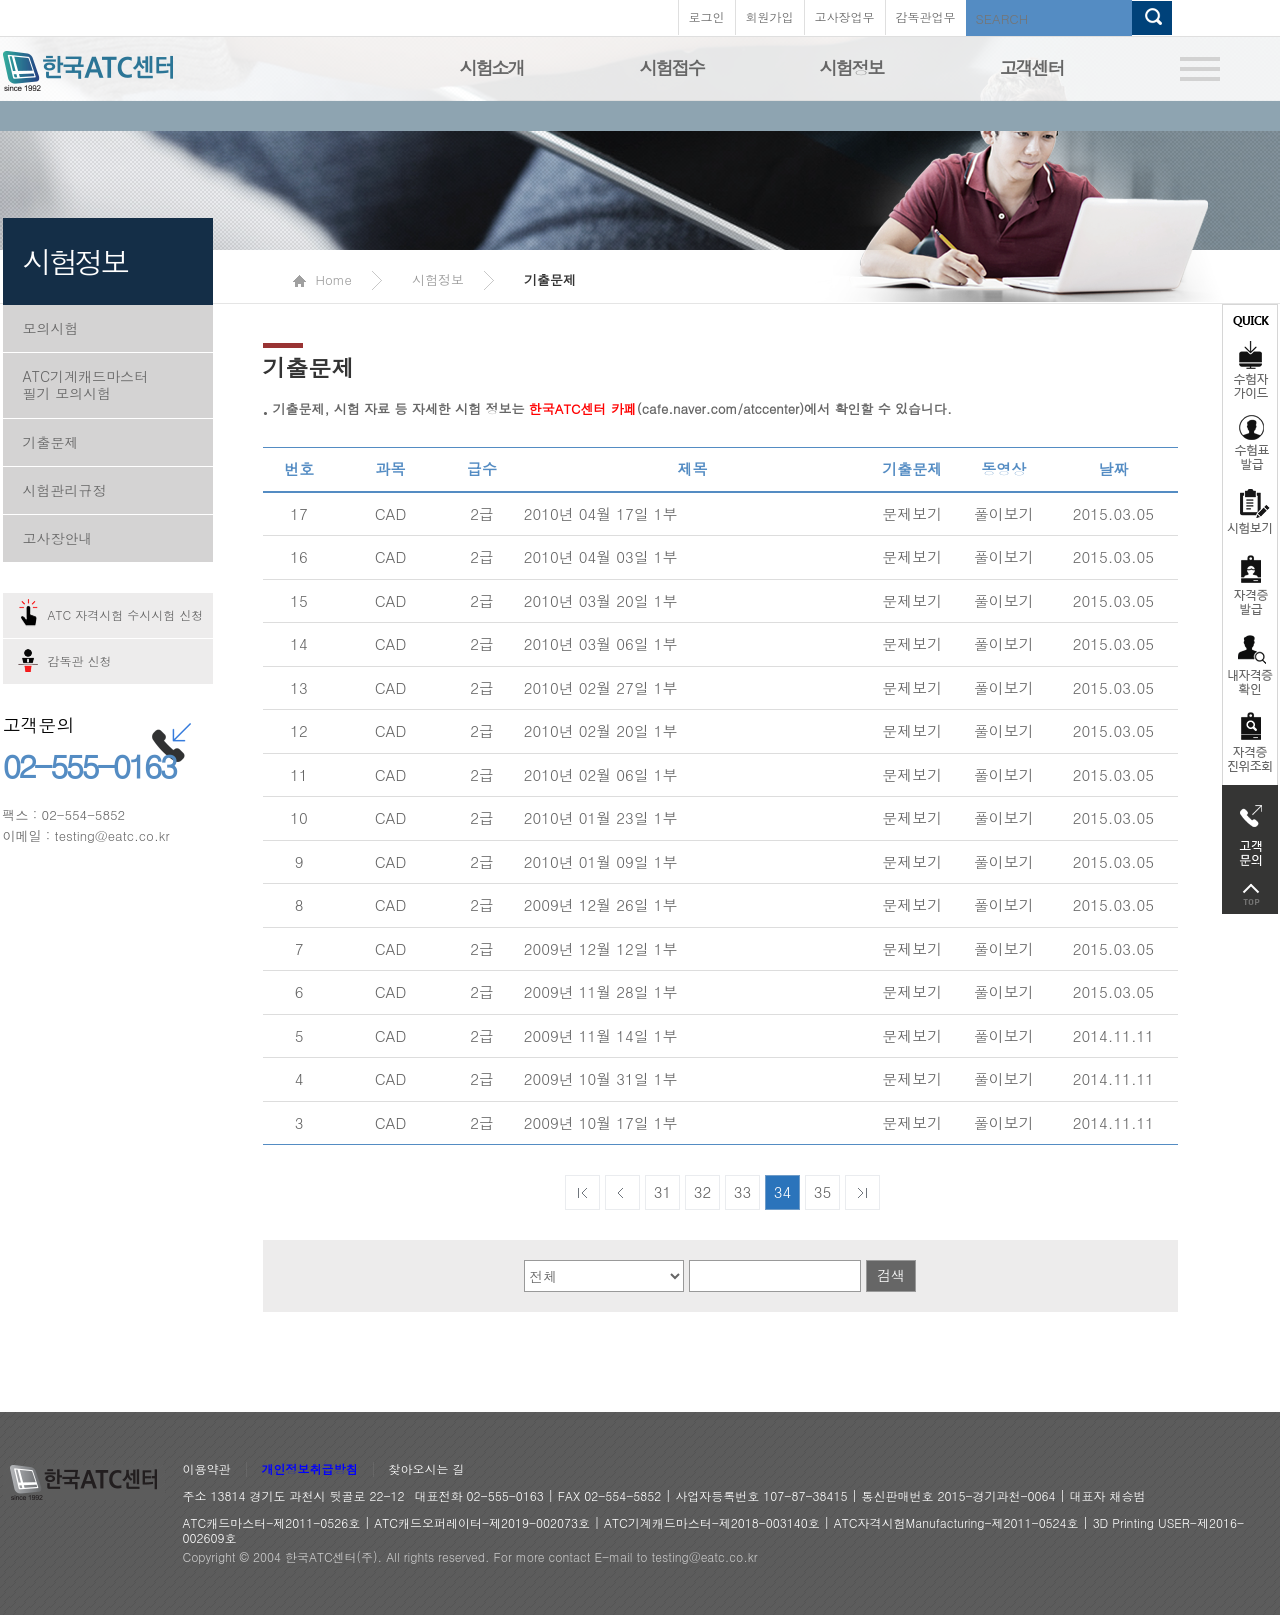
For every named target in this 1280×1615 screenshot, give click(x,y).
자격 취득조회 (1250, 743)
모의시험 (51, 328)
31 (663, 1191)
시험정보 (852, 67)
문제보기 (912, 513)
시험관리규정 (65, 490)
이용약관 (207, 1469)
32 (703, 1191)
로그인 (707, 16)
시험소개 (492, 67)
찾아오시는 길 (427, 1469)
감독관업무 (926, 16)
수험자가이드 (1250, 355)
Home (322, 279)
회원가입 (770, 16)
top (1250, 894)
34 (783, 1191)
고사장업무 (845, 16)
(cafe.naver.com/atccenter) (666, 408)
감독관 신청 (80, 660)
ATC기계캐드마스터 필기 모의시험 (86, 384)
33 (743, 1191)
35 (823, 1191)
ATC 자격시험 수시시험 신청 (126, 614)
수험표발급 (1250, 442)
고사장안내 (58, 538)
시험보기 (1250, 511)
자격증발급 (1250, 584)
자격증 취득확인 (1250, 663)
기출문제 (51, 442)
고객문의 (1250, 830)
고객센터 (1032, 67)
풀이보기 (1004, 513)
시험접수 (672, 67)
